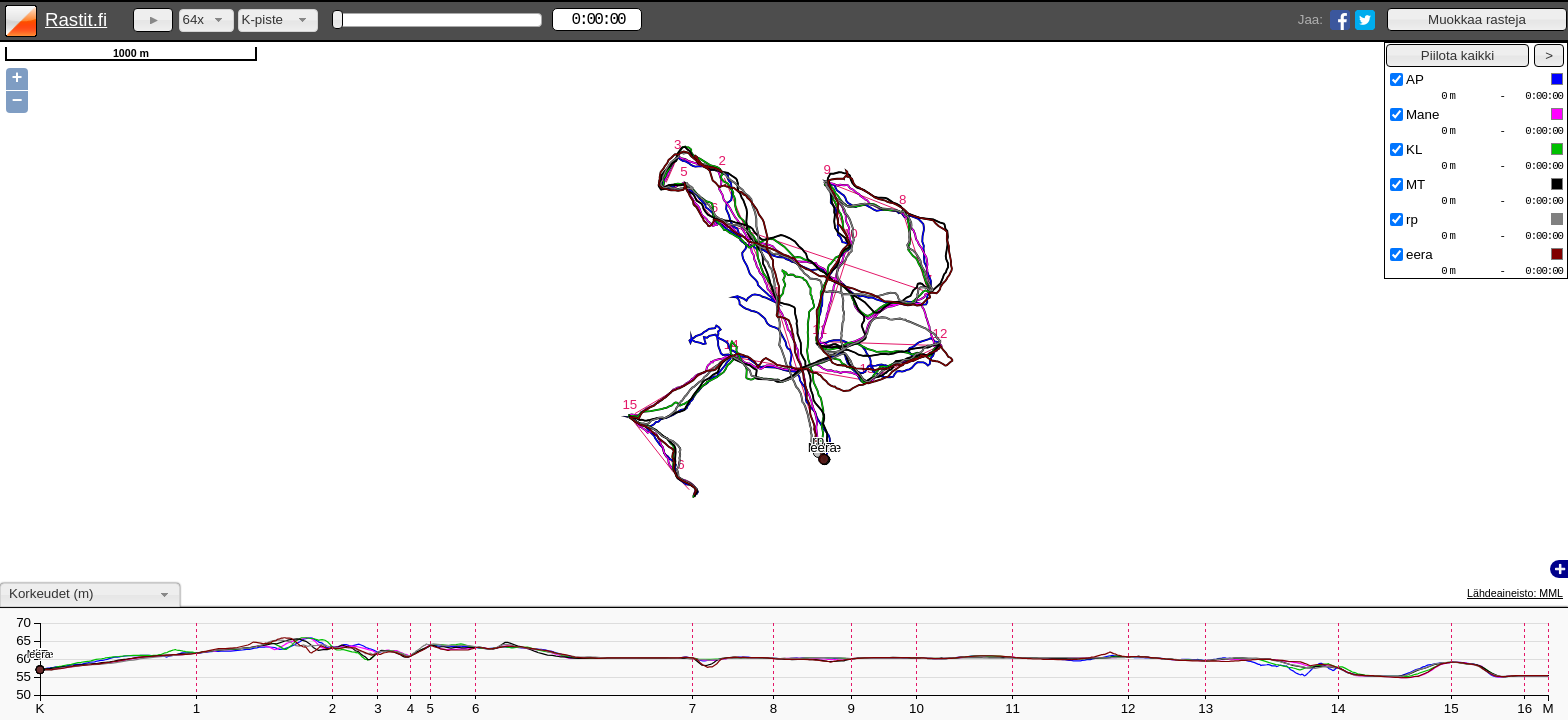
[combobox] (206, 20)
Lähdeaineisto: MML (1515, 593)
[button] (1477, 19)
